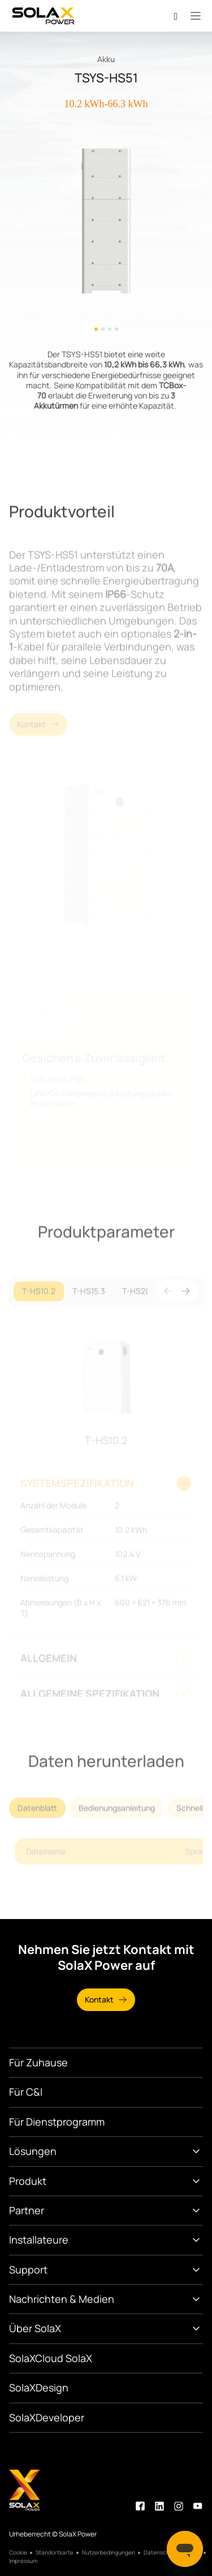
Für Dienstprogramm (57, 2121)
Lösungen (33, 2151)
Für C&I (25, 2092)
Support (28, 2269)
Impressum (23, 2561)
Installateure (38, 2239)
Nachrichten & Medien (61, 2299)
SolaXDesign (38, 2387)
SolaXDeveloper (46, 2417)
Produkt (27, 2181)
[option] (106, 229)
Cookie (18, 2552)
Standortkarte (54, 2552)
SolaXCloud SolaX (50, 2358)
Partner (26, 2210)
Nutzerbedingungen (108, 2552)
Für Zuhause (38, 2062)
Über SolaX (35, 2328)
